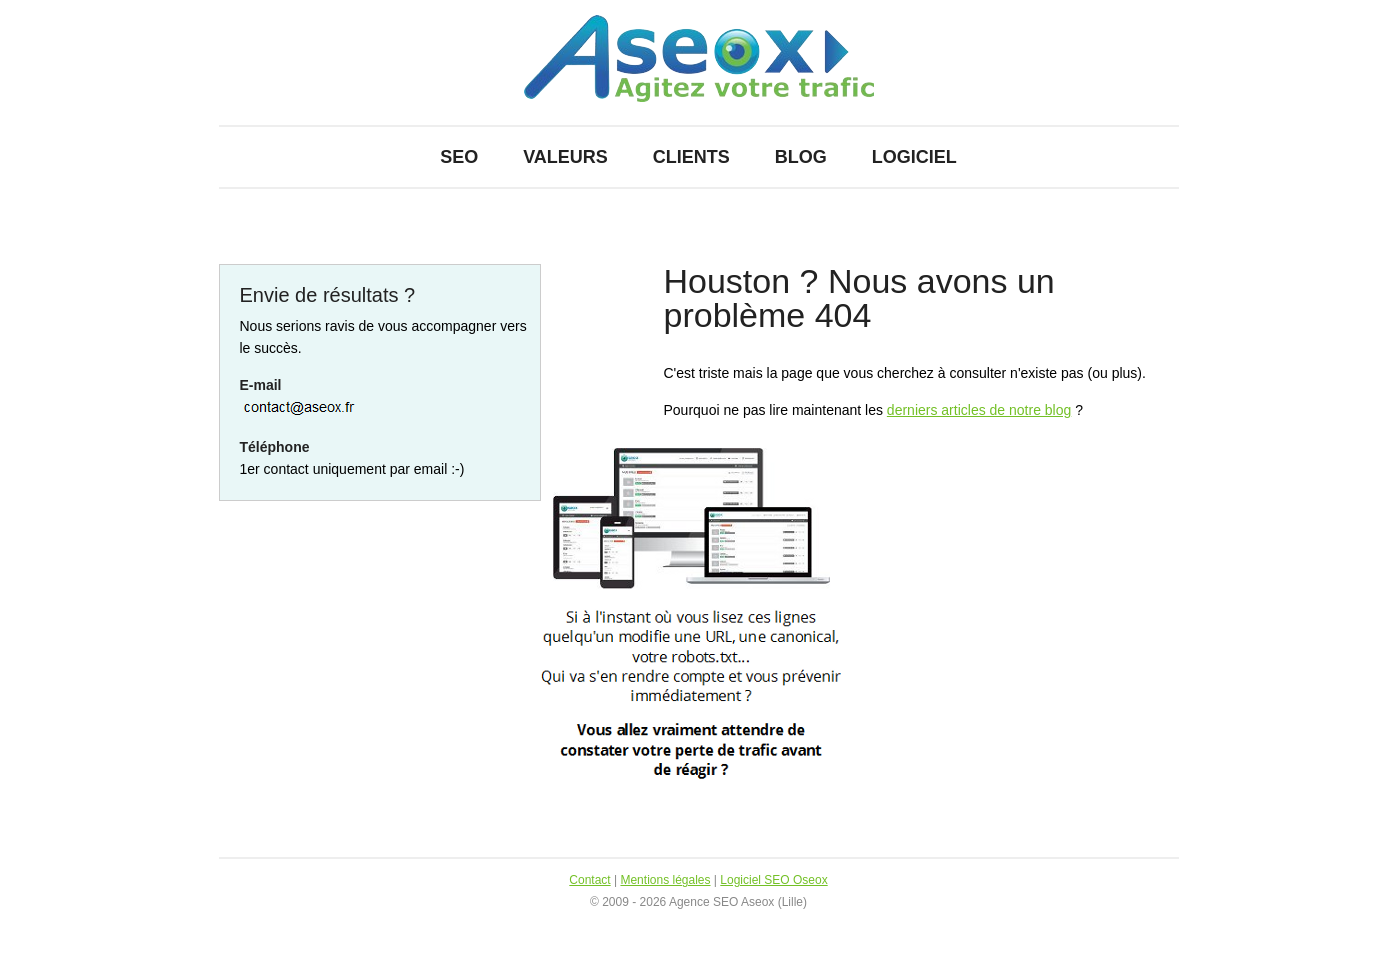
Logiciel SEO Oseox (773, 880)
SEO (459, 157)
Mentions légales (665, 880)
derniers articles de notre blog (979, 410)
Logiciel (914, 157)
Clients (691, 157)
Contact (589, 880)
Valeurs (565, 157)
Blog (801, 157)
